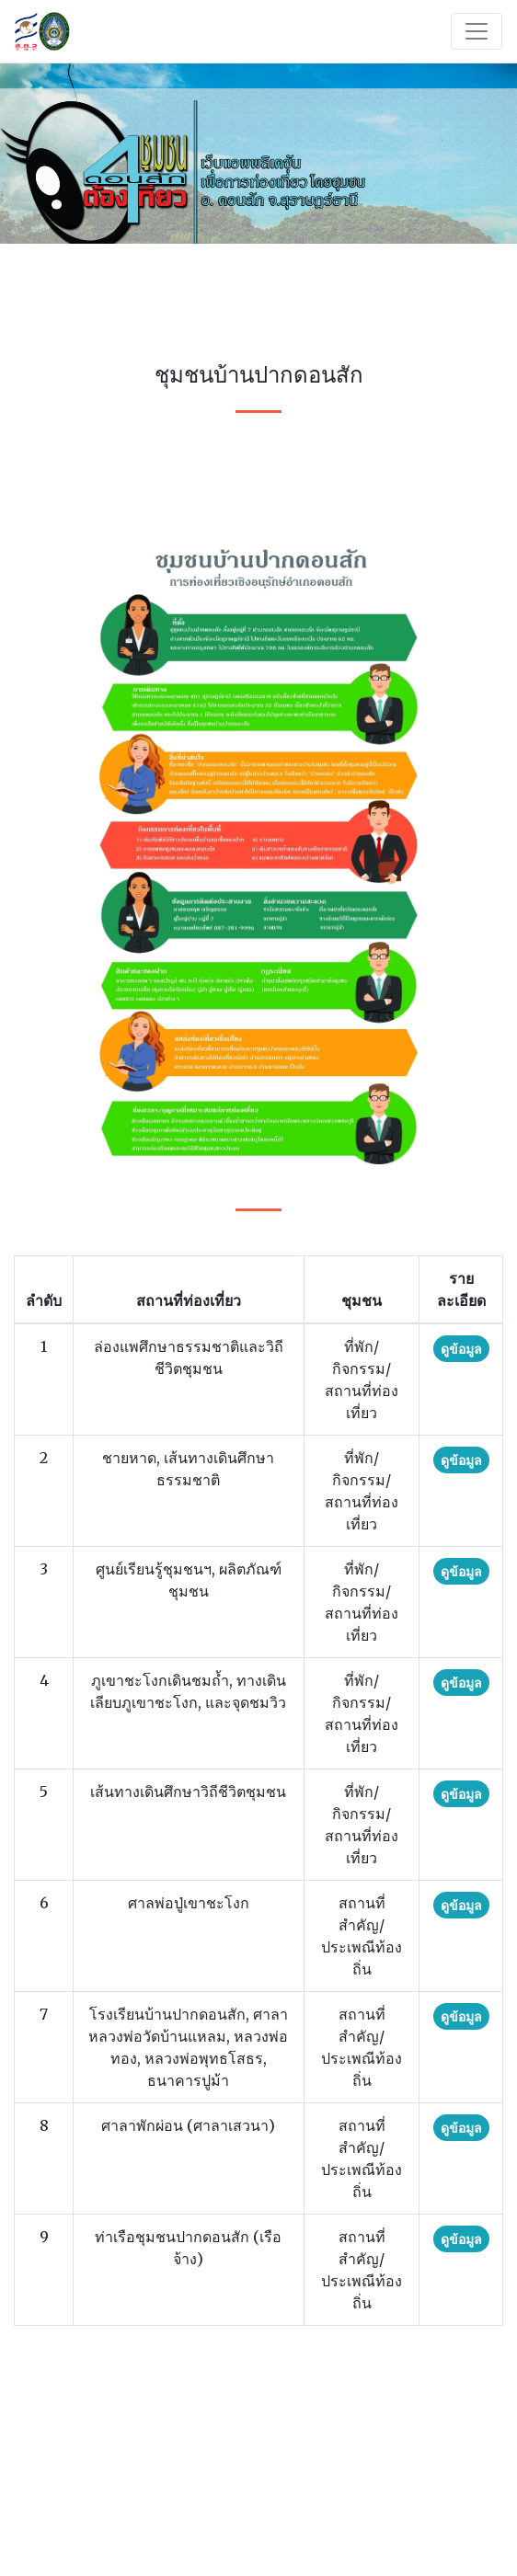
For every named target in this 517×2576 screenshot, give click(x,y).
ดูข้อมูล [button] (461, 1348)
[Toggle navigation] (476, 31)
